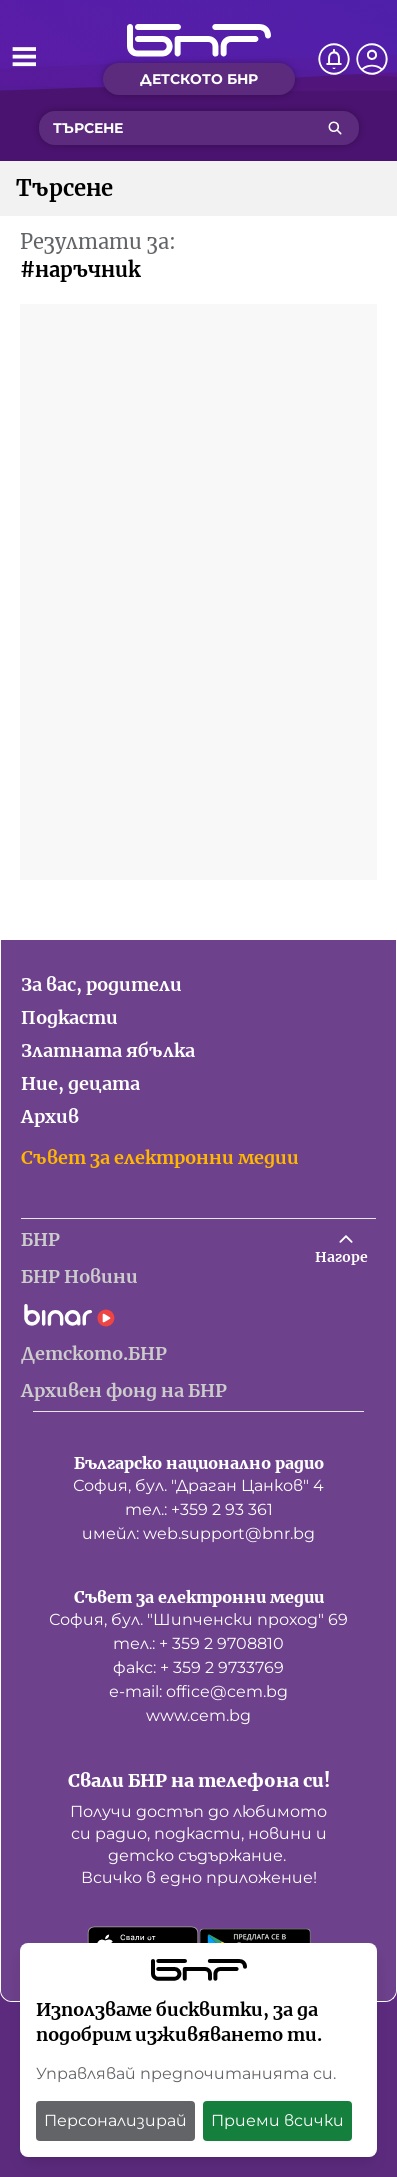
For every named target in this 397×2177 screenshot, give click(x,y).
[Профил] (372, 59)
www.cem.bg (198, 1715)
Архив (50, 1116)
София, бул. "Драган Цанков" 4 (198, 1485)
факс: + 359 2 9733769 (198, 1667)
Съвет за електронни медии (160, 1157)
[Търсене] (335, 128)
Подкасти (69, 1017)
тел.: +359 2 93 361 (199, 1509)
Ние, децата (80, 1083)
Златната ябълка (108, 1050)
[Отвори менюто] (24, 56)
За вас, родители (101, 984)
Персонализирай (115, 2120)
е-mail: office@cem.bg (198, 1691)
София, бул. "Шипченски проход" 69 (198, 1619)
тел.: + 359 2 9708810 (198, 1643)
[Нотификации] (334, 59)
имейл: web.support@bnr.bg (198, 1533)
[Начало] (199, 40)
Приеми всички (277, 2120)
